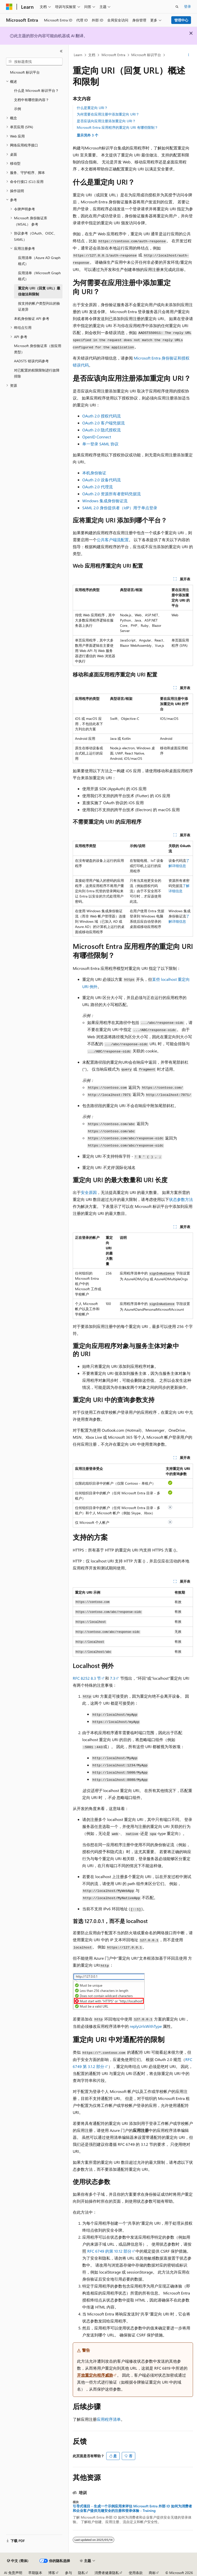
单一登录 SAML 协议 (100, 443)
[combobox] (34, 62)
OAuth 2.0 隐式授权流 (101, 429)
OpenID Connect (96, 436)
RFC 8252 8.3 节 (87, 1678)
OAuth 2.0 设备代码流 (101, 479)
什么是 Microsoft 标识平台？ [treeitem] (36, 90)
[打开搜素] (177, 6)
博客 (51, 2572)
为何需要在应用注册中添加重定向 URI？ (108, 114)
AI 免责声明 (13, 2572)
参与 (68, 2572)
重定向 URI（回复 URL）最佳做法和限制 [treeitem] (39, 291)
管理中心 (181, 20)
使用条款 (136, 2572)
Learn (78, 54)
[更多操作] (188, 55)
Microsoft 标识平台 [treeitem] (25, 72)
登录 (187, 6)
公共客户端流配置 (113, 539)
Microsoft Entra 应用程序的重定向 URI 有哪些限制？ (117, 127)
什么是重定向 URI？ (92, 107)
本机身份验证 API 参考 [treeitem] (31, 318)
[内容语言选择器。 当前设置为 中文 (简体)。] (18, 2561)
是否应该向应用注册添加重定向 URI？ (106, 121)
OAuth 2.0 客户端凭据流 (103, 422)
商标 (152, 2572)
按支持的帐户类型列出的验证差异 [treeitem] (39, 306)
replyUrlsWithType (146, 2026)
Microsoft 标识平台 (146, 54)
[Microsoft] (9, 6)
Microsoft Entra (113, 54)
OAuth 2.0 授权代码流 (101, 415)
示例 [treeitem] (17, 108)
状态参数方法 (181, 1199)
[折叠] (61, 51)
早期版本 (35, 2572)
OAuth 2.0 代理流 (97, 486)
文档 (91, 54)
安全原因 (89, 1192)
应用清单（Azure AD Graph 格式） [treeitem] (39, 260)
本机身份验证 (94, 472)
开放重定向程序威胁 (95, 2375)
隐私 (81, 2572)
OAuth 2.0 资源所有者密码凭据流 (111, 493)
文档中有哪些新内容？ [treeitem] (31, 99)
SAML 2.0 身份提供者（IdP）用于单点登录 (119, 507)
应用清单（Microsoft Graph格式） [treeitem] (39, 275)
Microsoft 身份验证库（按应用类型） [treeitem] (37, 348)
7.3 (112, 1678)
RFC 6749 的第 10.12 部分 (109, 2251)
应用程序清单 (109, 2419)
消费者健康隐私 (106, 2572)
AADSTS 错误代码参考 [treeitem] (31, 361)
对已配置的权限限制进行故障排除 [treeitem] (37, 373)
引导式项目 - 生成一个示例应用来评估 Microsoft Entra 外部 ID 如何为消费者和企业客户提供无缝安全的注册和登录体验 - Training (132, 2508)
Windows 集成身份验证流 (105, 500)
